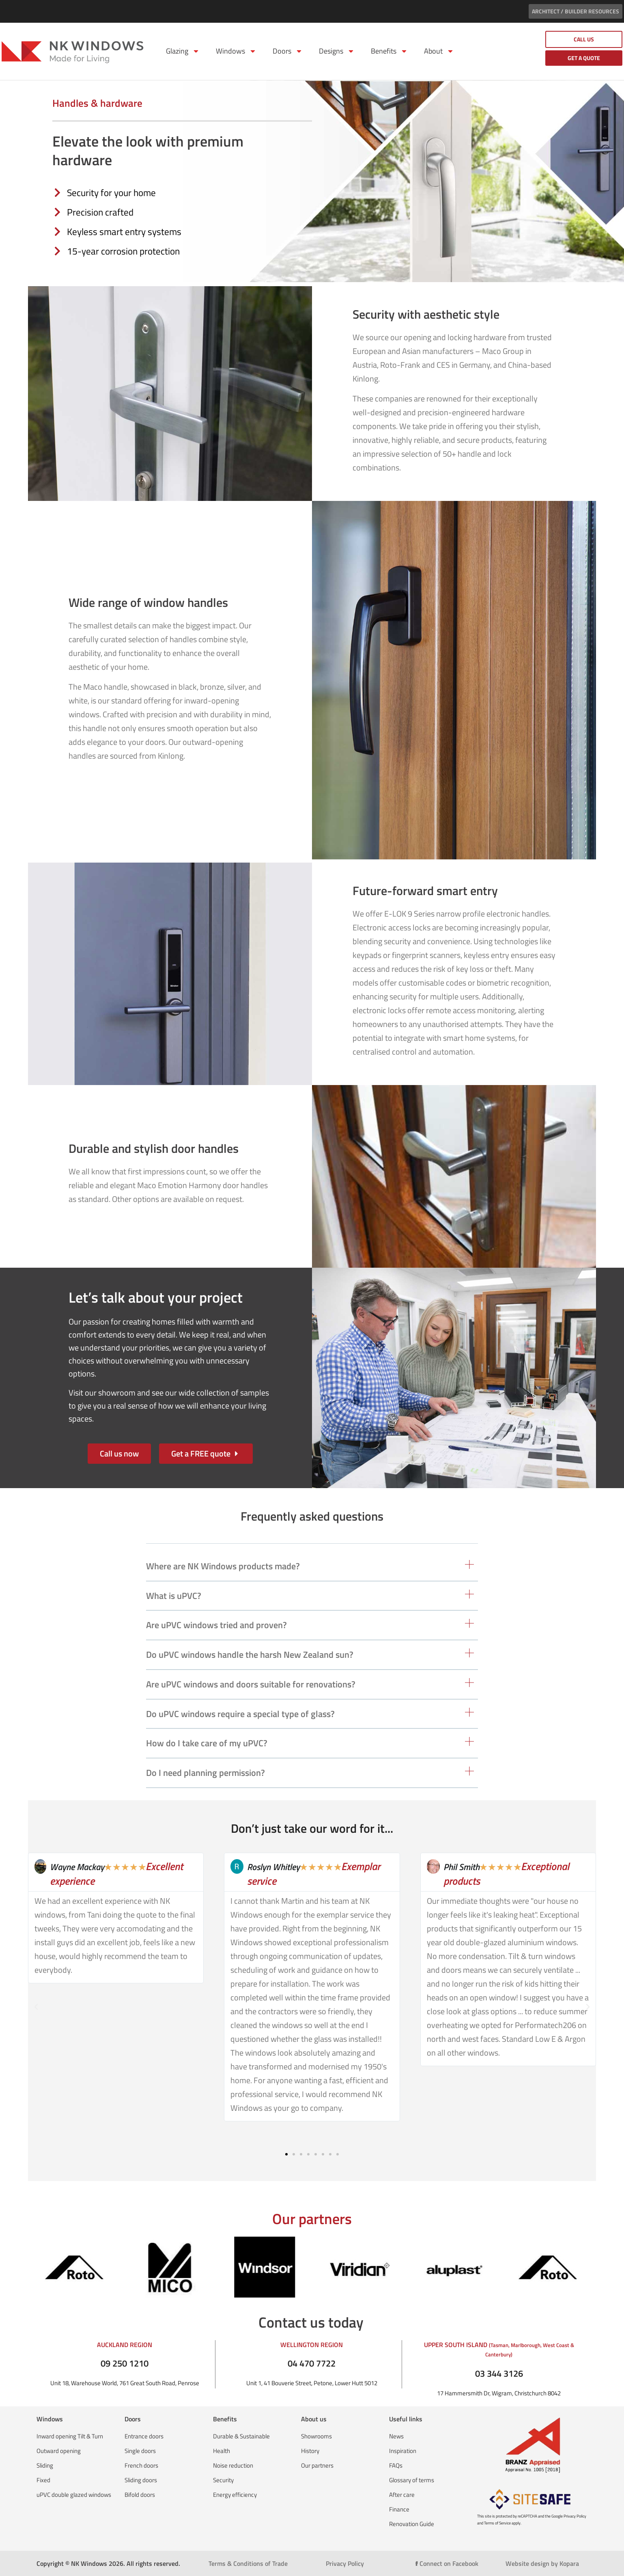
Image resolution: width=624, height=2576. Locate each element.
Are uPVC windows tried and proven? (216, 1625)
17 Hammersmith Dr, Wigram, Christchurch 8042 (499, 2393)
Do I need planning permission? (205, 1773)
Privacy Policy (345, 2563)
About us (314, 2419)
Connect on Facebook (446, 2563)
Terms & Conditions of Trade (248, 2563)
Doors (288, 51)
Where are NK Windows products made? (223, 1566)
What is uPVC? (173, 1596)
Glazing (183, 51)
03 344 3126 (499, 2373)
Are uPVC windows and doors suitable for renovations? (250, 1684)
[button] (312, 1568)
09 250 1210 (124, 2363)
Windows (236, 51)
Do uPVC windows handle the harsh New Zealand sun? (249, 1654)
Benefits (389, 51)
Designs (337, 51)
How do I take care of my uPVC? (206, 1743)
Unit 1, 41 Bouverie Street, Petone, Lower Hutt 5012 (311, 2383)
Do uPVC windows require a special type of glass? (240, 1714)
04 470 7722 (312, 2363)
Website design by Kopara (542, 2563)
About (439, 51)
